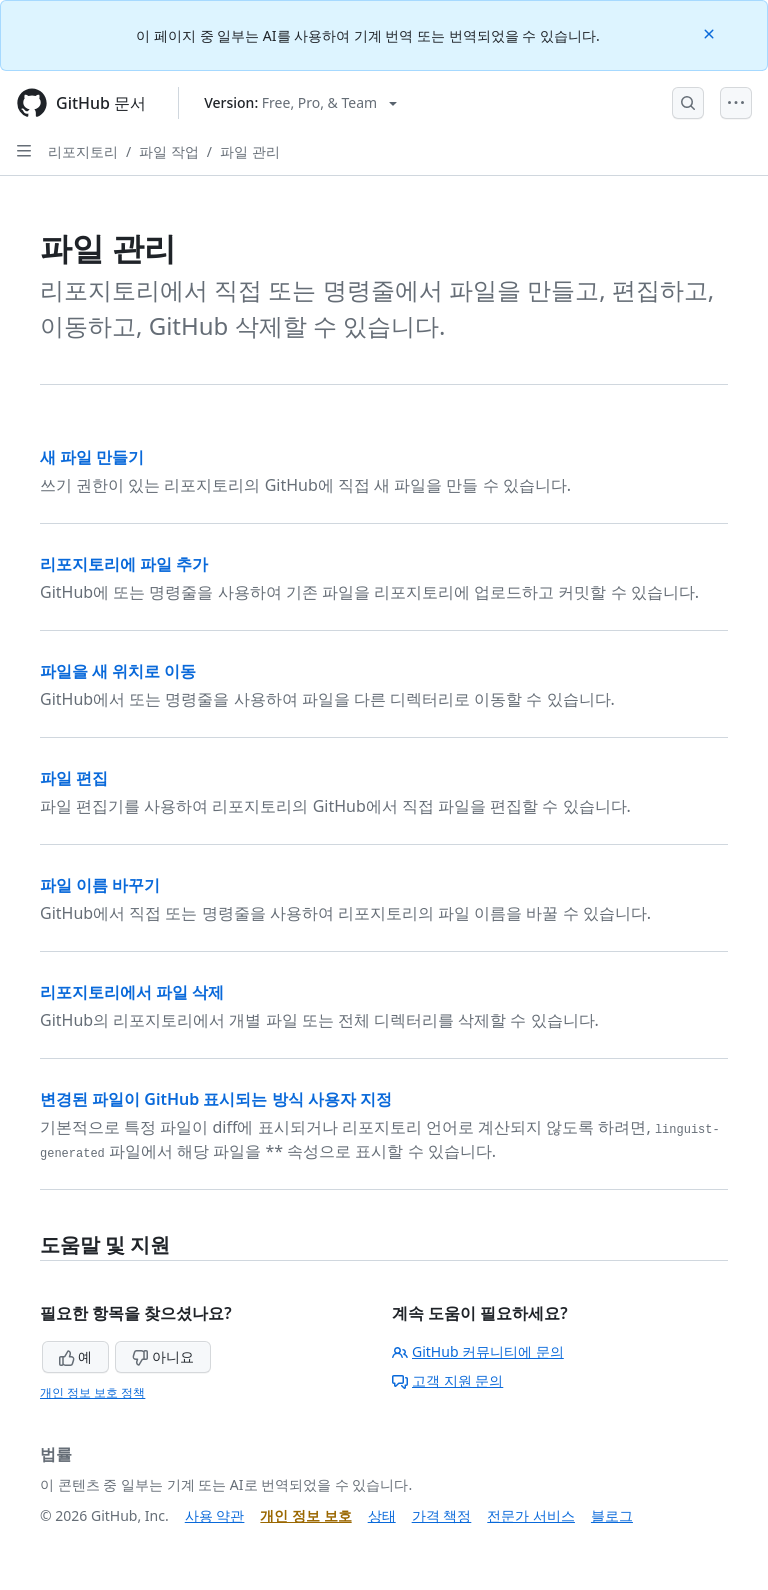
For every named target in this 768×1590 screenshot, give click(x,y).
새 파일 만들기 (92, 457)
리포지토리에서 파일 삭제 (132, 992)
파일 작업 (169, 151)
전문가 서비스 (531, 1515)
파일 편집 (74, 778)
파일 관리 (250, 151)
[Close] (711, 32)
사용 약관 (215, 1515)
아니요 (163, 1356)
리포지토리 (83, 151)
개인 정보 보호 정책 (92, 1392)
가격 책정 (442, 1515)
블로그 (612, 1515)
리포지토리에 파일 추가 (124, 564)
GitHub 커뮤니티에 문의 (478, 1351)
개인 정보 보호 (305, 1515)
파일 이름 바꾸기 (100, 885)
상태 (382, 1515)
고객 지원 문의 (447, 1380)
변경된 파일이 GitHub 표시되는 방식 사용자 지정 (216, 1099)
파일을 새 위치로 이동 (118, 671)
